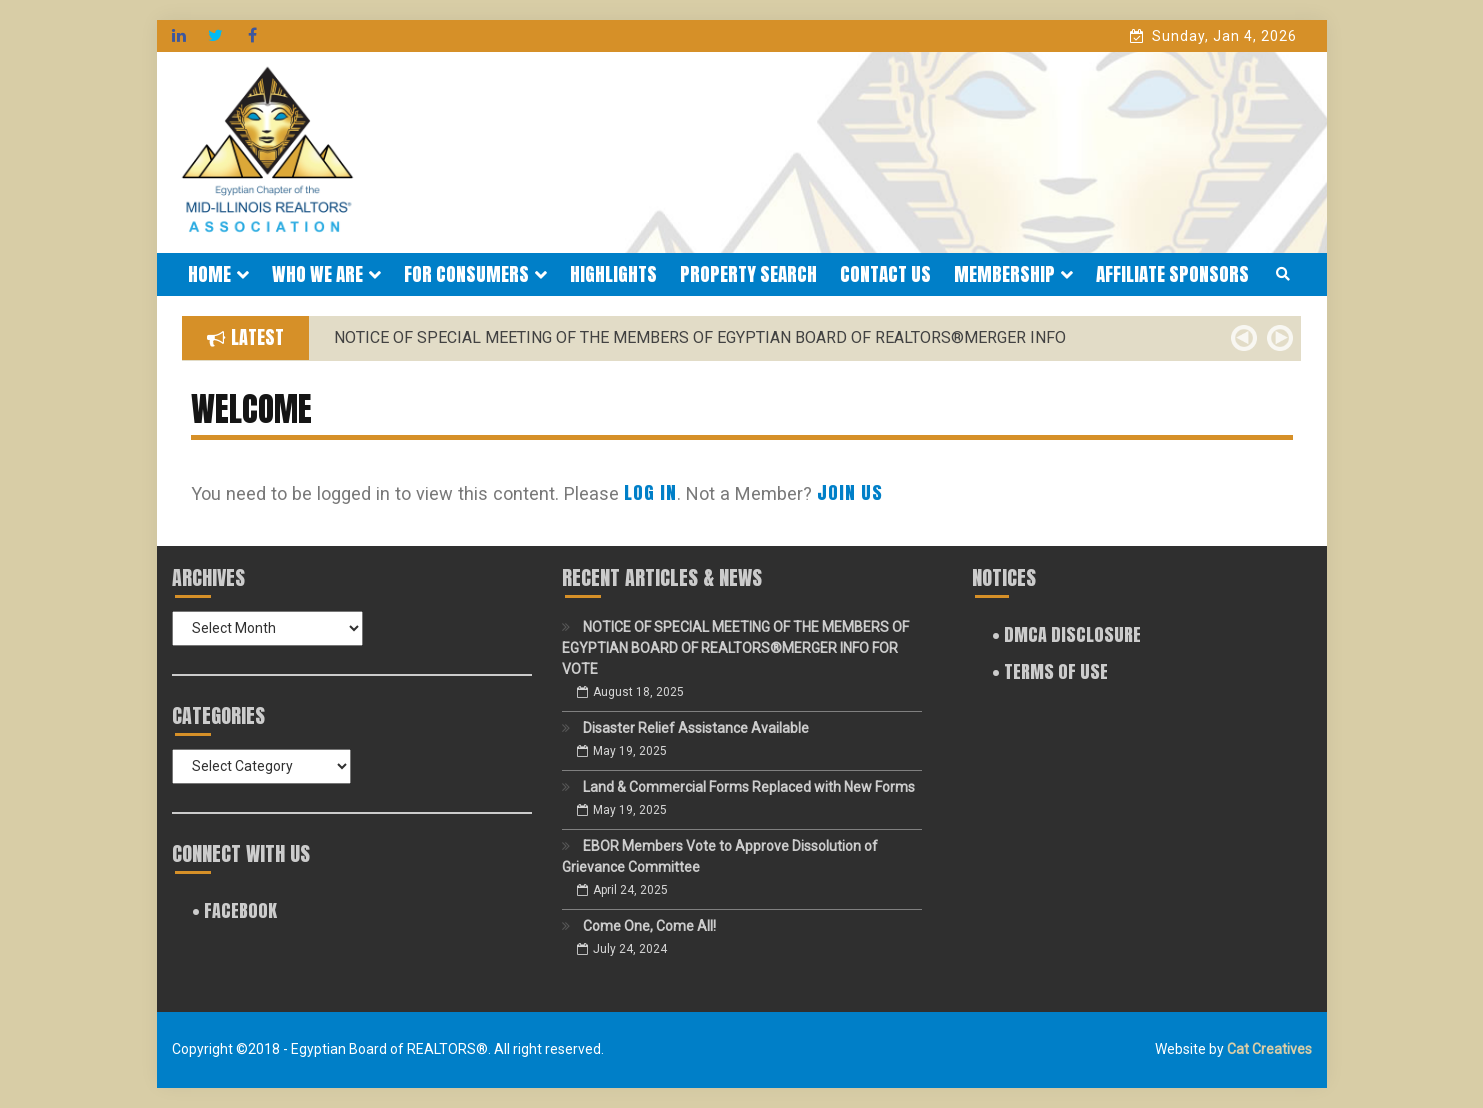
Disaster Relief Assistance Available (696, 728)
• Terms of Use (1050, 671)
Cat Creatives (1269, 1049)
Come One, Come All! (649, 926)
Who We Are (326, 274)
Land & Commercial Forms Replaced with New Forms (749, 787)
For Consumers (475, 274)
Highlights (613, 274)
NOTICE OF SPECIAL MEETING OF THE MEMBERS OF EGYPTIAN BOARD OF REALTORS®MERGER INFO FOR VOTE (735, 648)
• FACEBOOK (234, 910)
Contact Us (885, 274)
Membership (1013, 274)
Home (218, 274)
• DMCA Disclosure (1066, 634)
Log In (650, 492)
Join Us (850, 492)
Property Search (748, 274)
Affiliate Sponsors (1172, 274)
